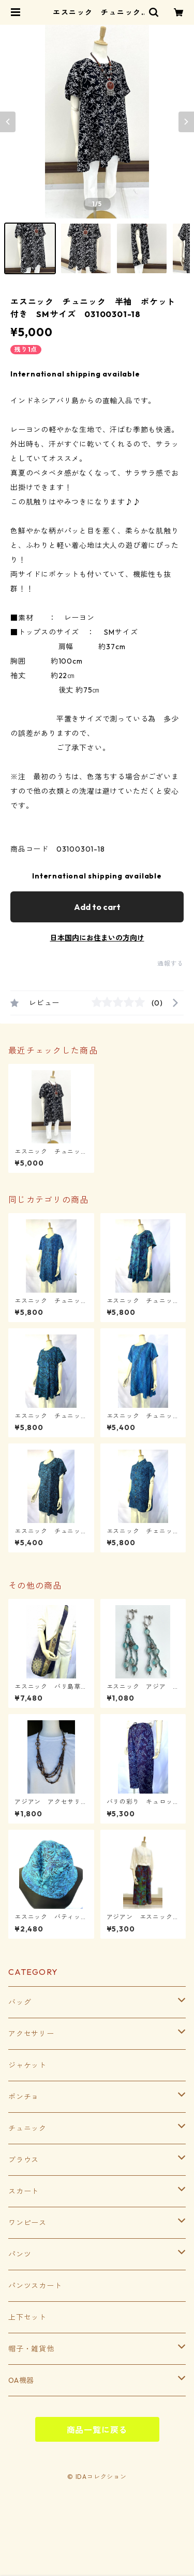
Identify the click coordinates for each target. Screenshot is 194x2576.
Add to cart (97, 907)
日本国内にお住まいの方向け (97, 938)
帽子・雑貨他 (31, 2348)
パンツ (19, 2254)
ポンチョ (23, 2096)
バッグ (19, 2002)
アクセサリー (31, 2033)
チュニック (27, 2128)
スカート (23, 2191)
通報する (170, 963)
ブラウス (23, 2159)
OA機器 (21, 2380)
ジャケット (27, 2065)
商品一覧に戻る (97, 2430)
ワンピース (27, 2222)
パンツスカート (35, 2285)
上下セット (27, 2317)
